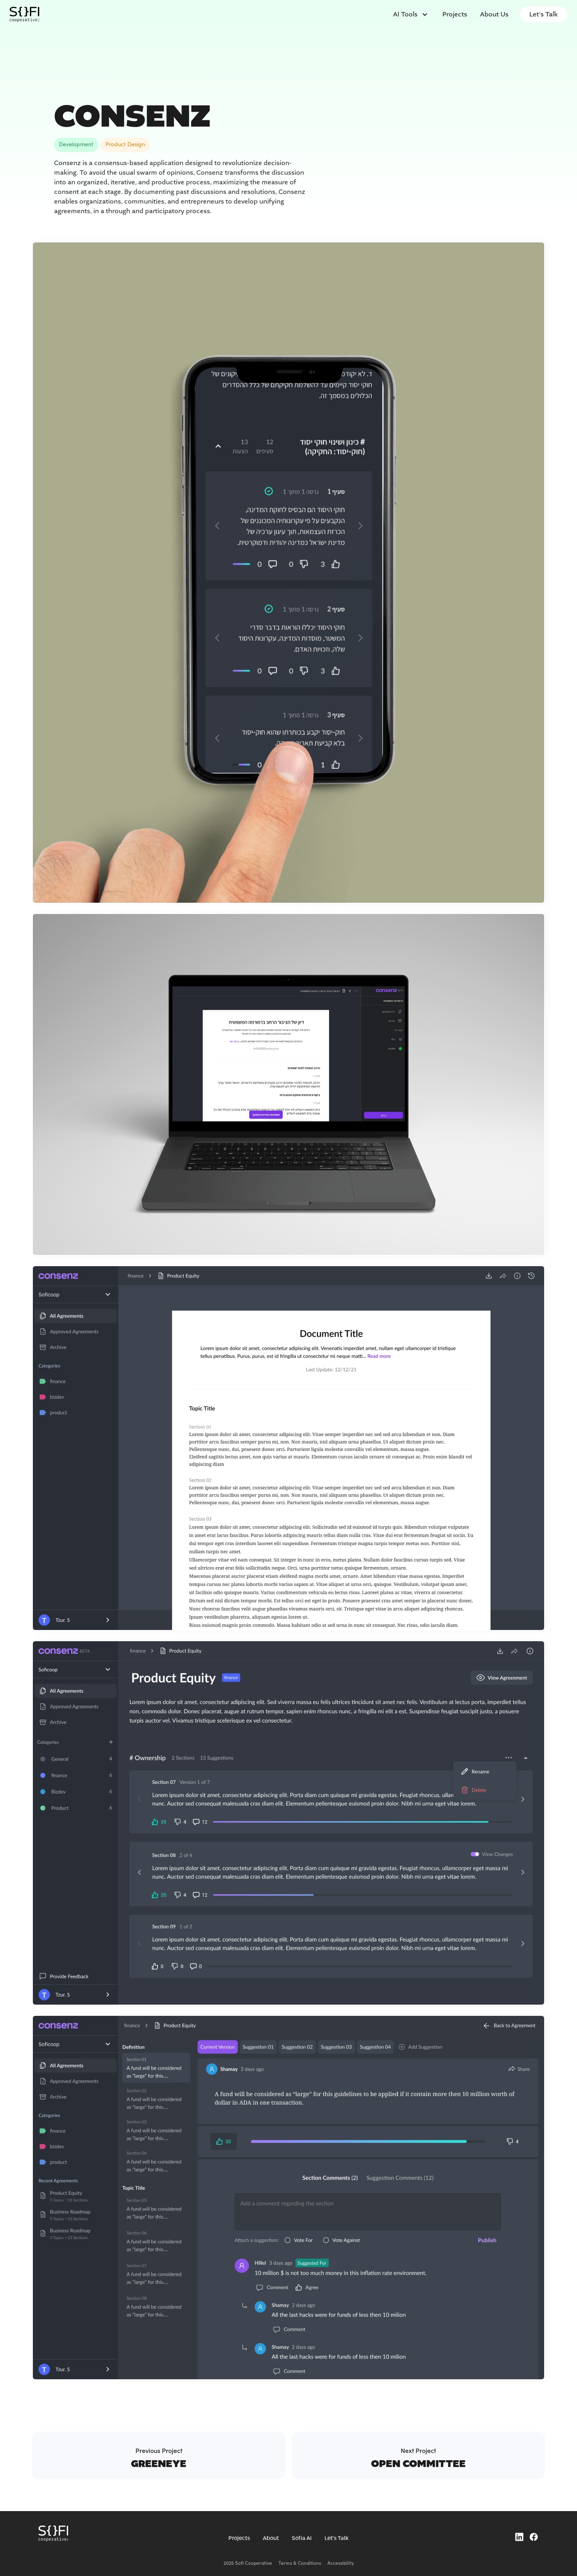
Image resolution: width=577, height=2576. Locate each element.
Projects (454, 14)
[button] (409, 14)
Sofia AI (302, 2538)
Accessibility (340, 2562)
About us (494, 14)
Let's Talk (543, 14)
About (271, 2538)
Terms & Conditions (299, 2562)
